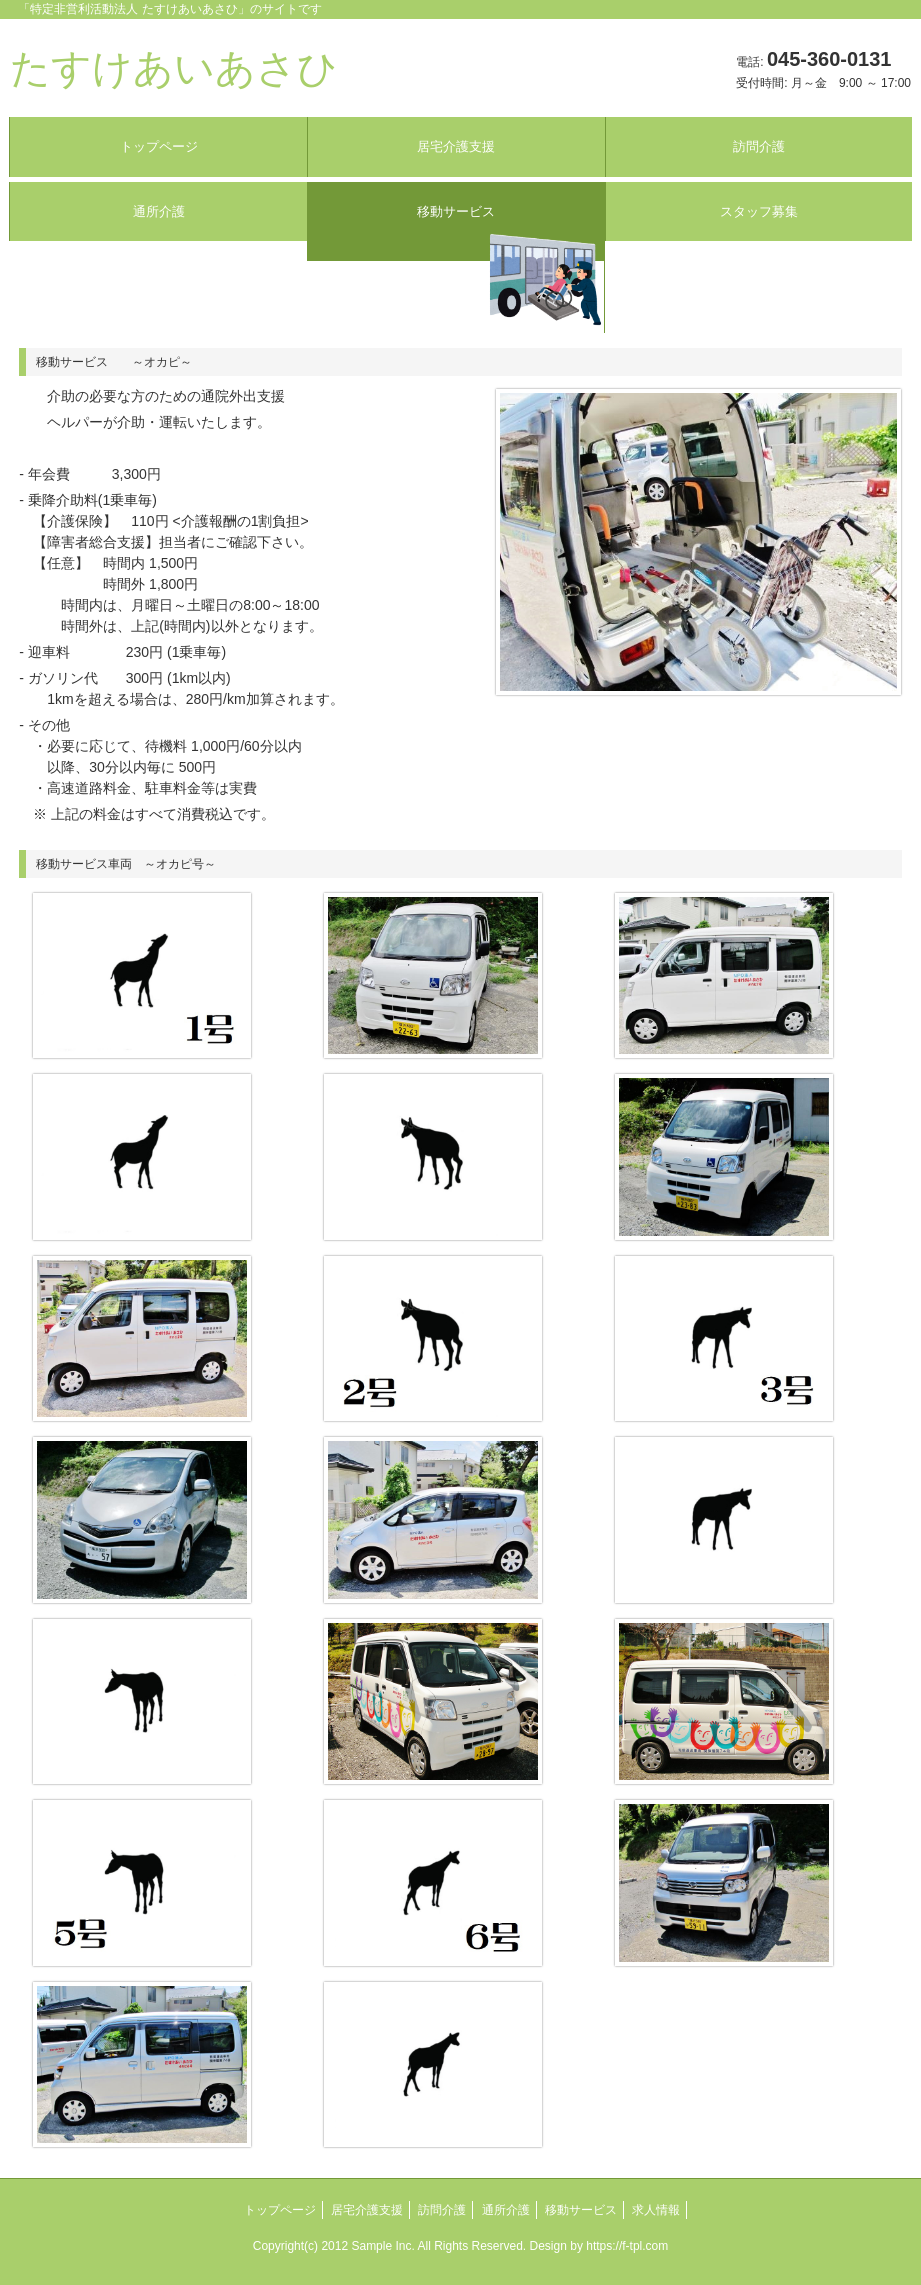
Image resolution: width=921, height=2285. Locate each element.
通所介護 (159, 211)
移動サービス (456, 211)
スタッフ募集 (759, 211)
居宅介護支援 (456, 146)
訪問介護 (759, 146)
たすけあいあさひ (174, 68)
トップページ (159, 146)
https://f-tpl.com (627, 2246)
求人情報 (656, 2210)
